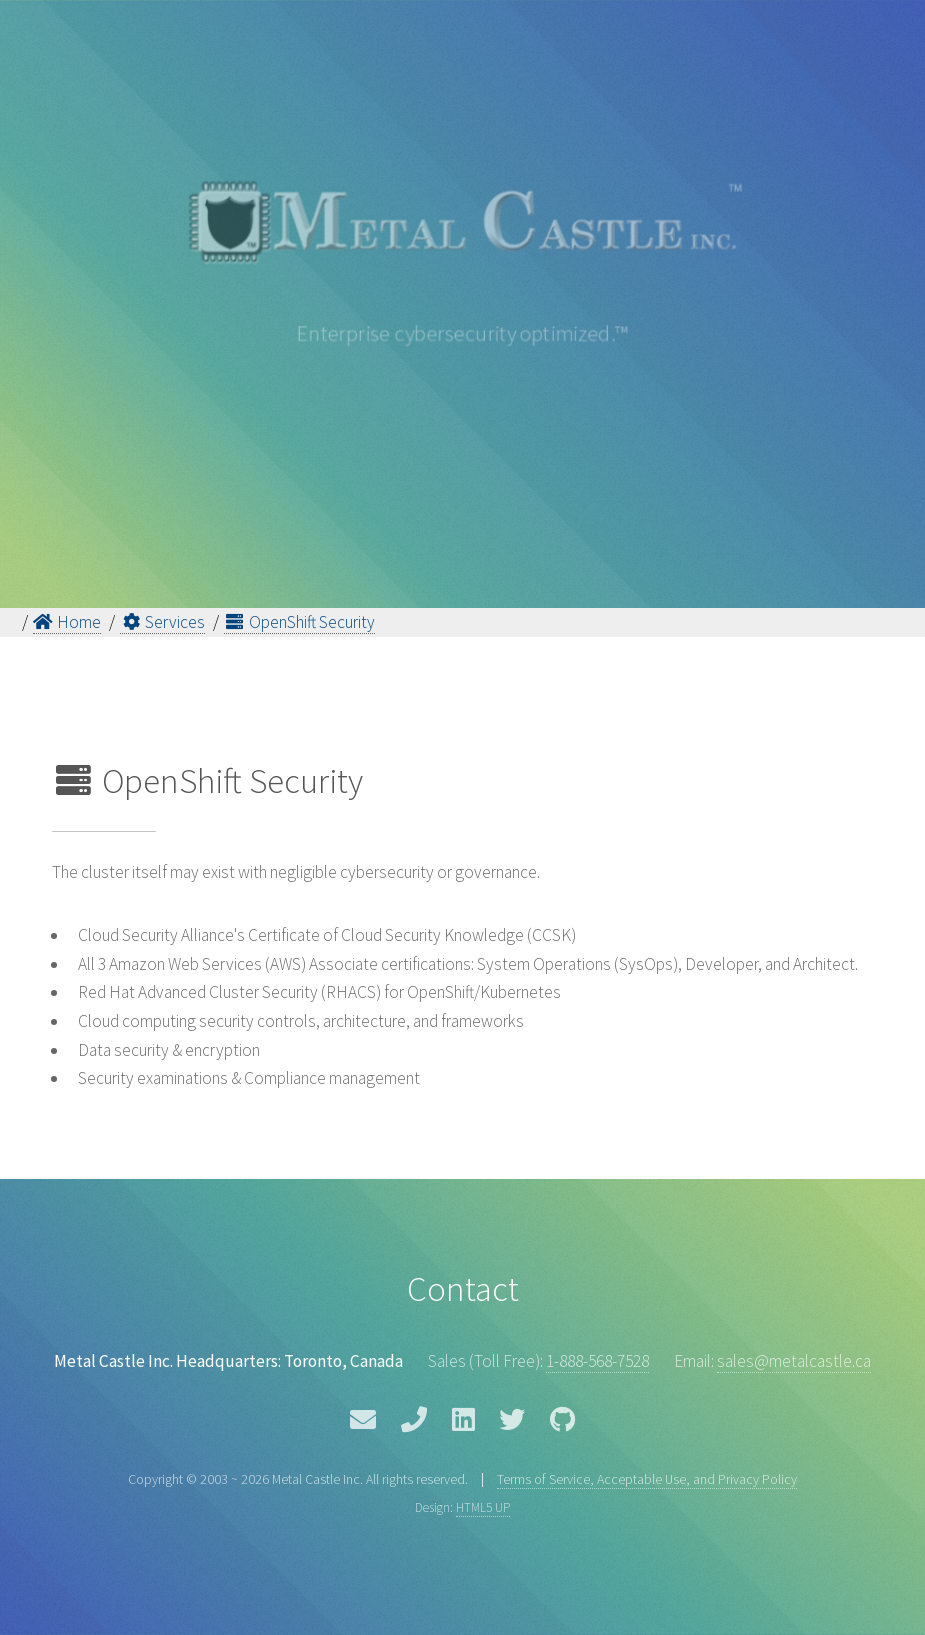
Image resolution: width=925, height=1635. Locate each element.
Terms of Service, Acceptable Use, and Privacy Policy (647, 1479)
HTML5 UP (483, 1507)
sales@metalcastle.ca (794, 1361)
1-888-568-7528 (597, 1361)
